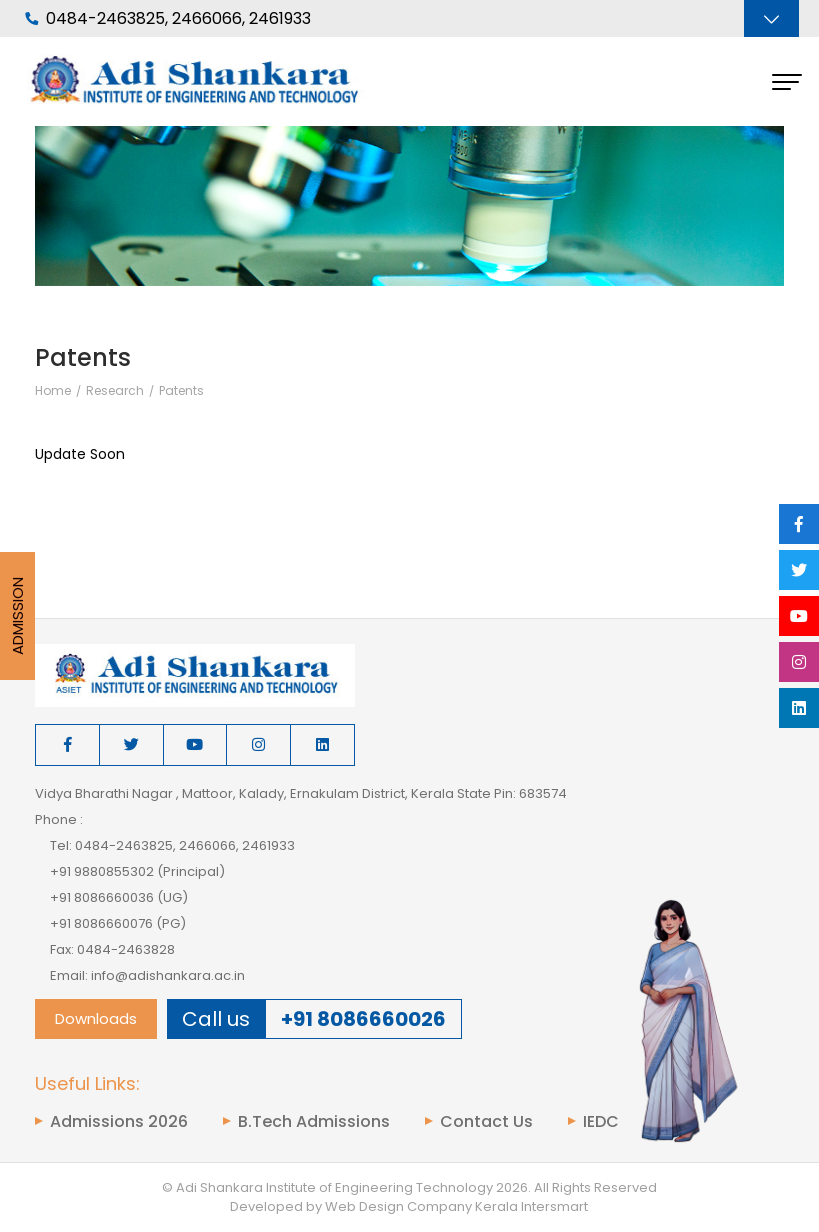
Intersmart (554, 1206)
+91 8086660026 (363, 1019)
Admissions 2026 (119, 1122)
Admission (17, 616)
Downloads (96, 1018)
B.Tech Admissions (314, 1122)
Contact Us (486, 1122)
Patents (181, 391)
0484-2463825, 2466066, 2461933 (168, 19)
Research (115, 391)
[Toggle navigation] (771, 18)
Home (53, 391)
